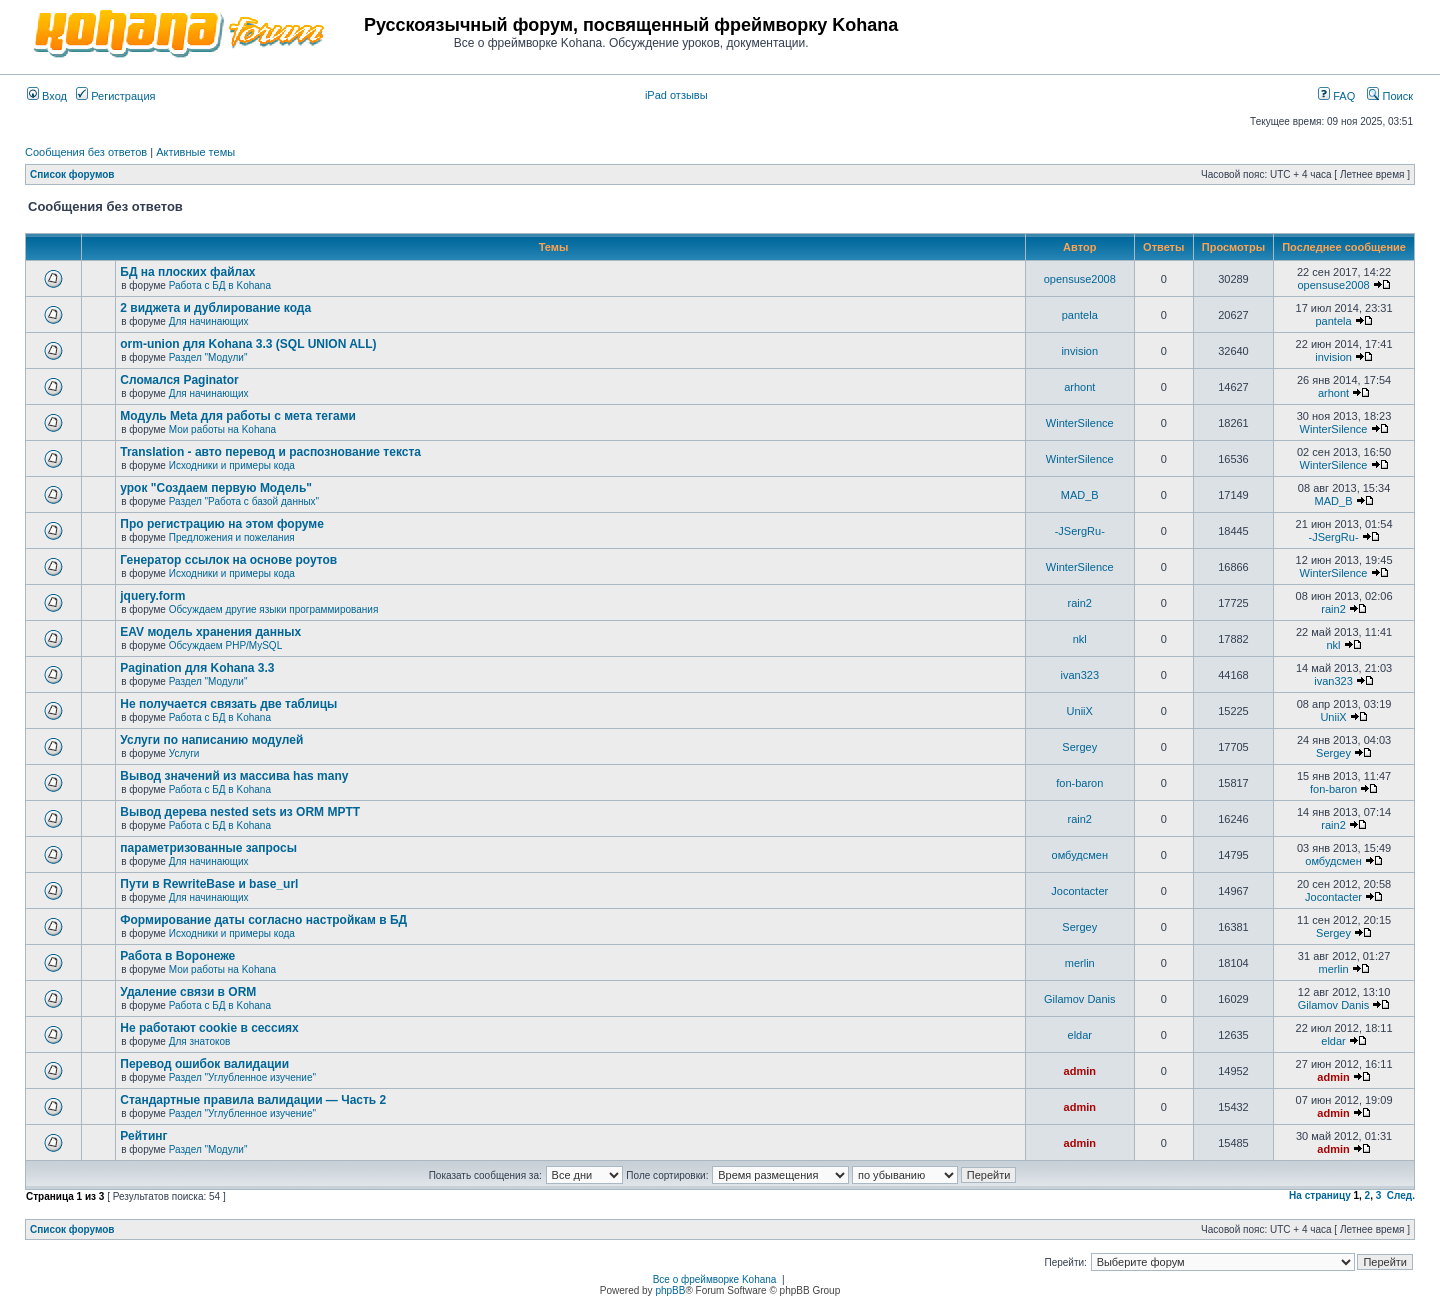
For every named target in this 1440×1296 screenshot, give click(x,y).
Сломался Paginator (179, 380)
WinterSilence (1080, 423)
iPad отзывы (676, 95)
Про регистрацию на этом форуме (222, 524)
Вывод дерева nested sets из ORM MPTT (240, 812)
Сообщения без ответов (86, 152)
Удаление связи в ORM (188, 992)
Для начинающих (209, 321)
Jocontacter (1079, 891)
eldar (1080, 1035)
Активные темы (195, 152)
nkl (1080, 639)
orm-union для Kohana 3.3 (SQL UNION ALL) (248, 344)
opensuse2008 (1080, 279)
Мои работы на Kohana (222, 429)
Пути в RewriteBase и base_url (209, 884)
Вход (47, 96)
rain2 (1080, 603)
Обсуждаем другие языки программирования (274, 609)
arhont (1079, 387)
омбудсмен (1080, 855)
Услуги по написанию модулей (211, 740)
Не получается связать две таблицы (228, 704)
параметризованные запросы (208, 848)
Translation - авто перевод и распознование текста (270, 452)
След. (1401, 1195)
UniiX (1080, 711)
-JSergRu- (1080, 531)
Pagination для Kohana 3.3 (197, 668)
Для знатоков (200, 1041)
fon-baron (1079, 783)
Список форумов (72, 174)
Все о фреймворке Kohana (715, 1279)
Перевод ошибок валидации (204, 1064)
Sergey (1079, 747)
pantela (1080, 315)
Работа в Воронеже (177, 956)
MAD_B (1080, 495)
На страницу (1320, 1195)
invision (1079, 351)
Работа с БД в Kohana (220, 285)
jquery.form (152, 596)
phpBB (670, 1290)
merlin (1080, 963)
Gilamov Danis (1080, 999)
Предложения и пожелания (232, 537)
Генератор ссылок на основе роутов (228, 560)
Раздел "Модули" (208, 357)
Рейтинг (143, 1136)
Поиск (1390, 96)
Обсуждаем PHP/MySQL (226, 645)
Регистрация (115, 96)
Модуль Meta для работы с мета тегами (238, 416)
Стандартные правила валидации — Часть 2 (253, 1100)
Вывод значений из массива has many (234, 776)
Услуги (184, 753)
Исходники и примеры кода (232, 465)
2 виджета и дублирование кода (215, 308)
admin (1080, 1071)
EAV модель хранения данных (210, 632)
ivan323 (1079, 675)
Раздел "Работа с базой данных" (244, 501)
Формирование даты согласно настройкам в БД (263, 920)
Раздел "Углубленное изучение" (242, 1077)
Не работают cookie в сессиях (209, 1028)
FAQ (1336, 96)
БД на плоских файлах (187, 272)
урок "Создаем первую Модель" (216, 488)
